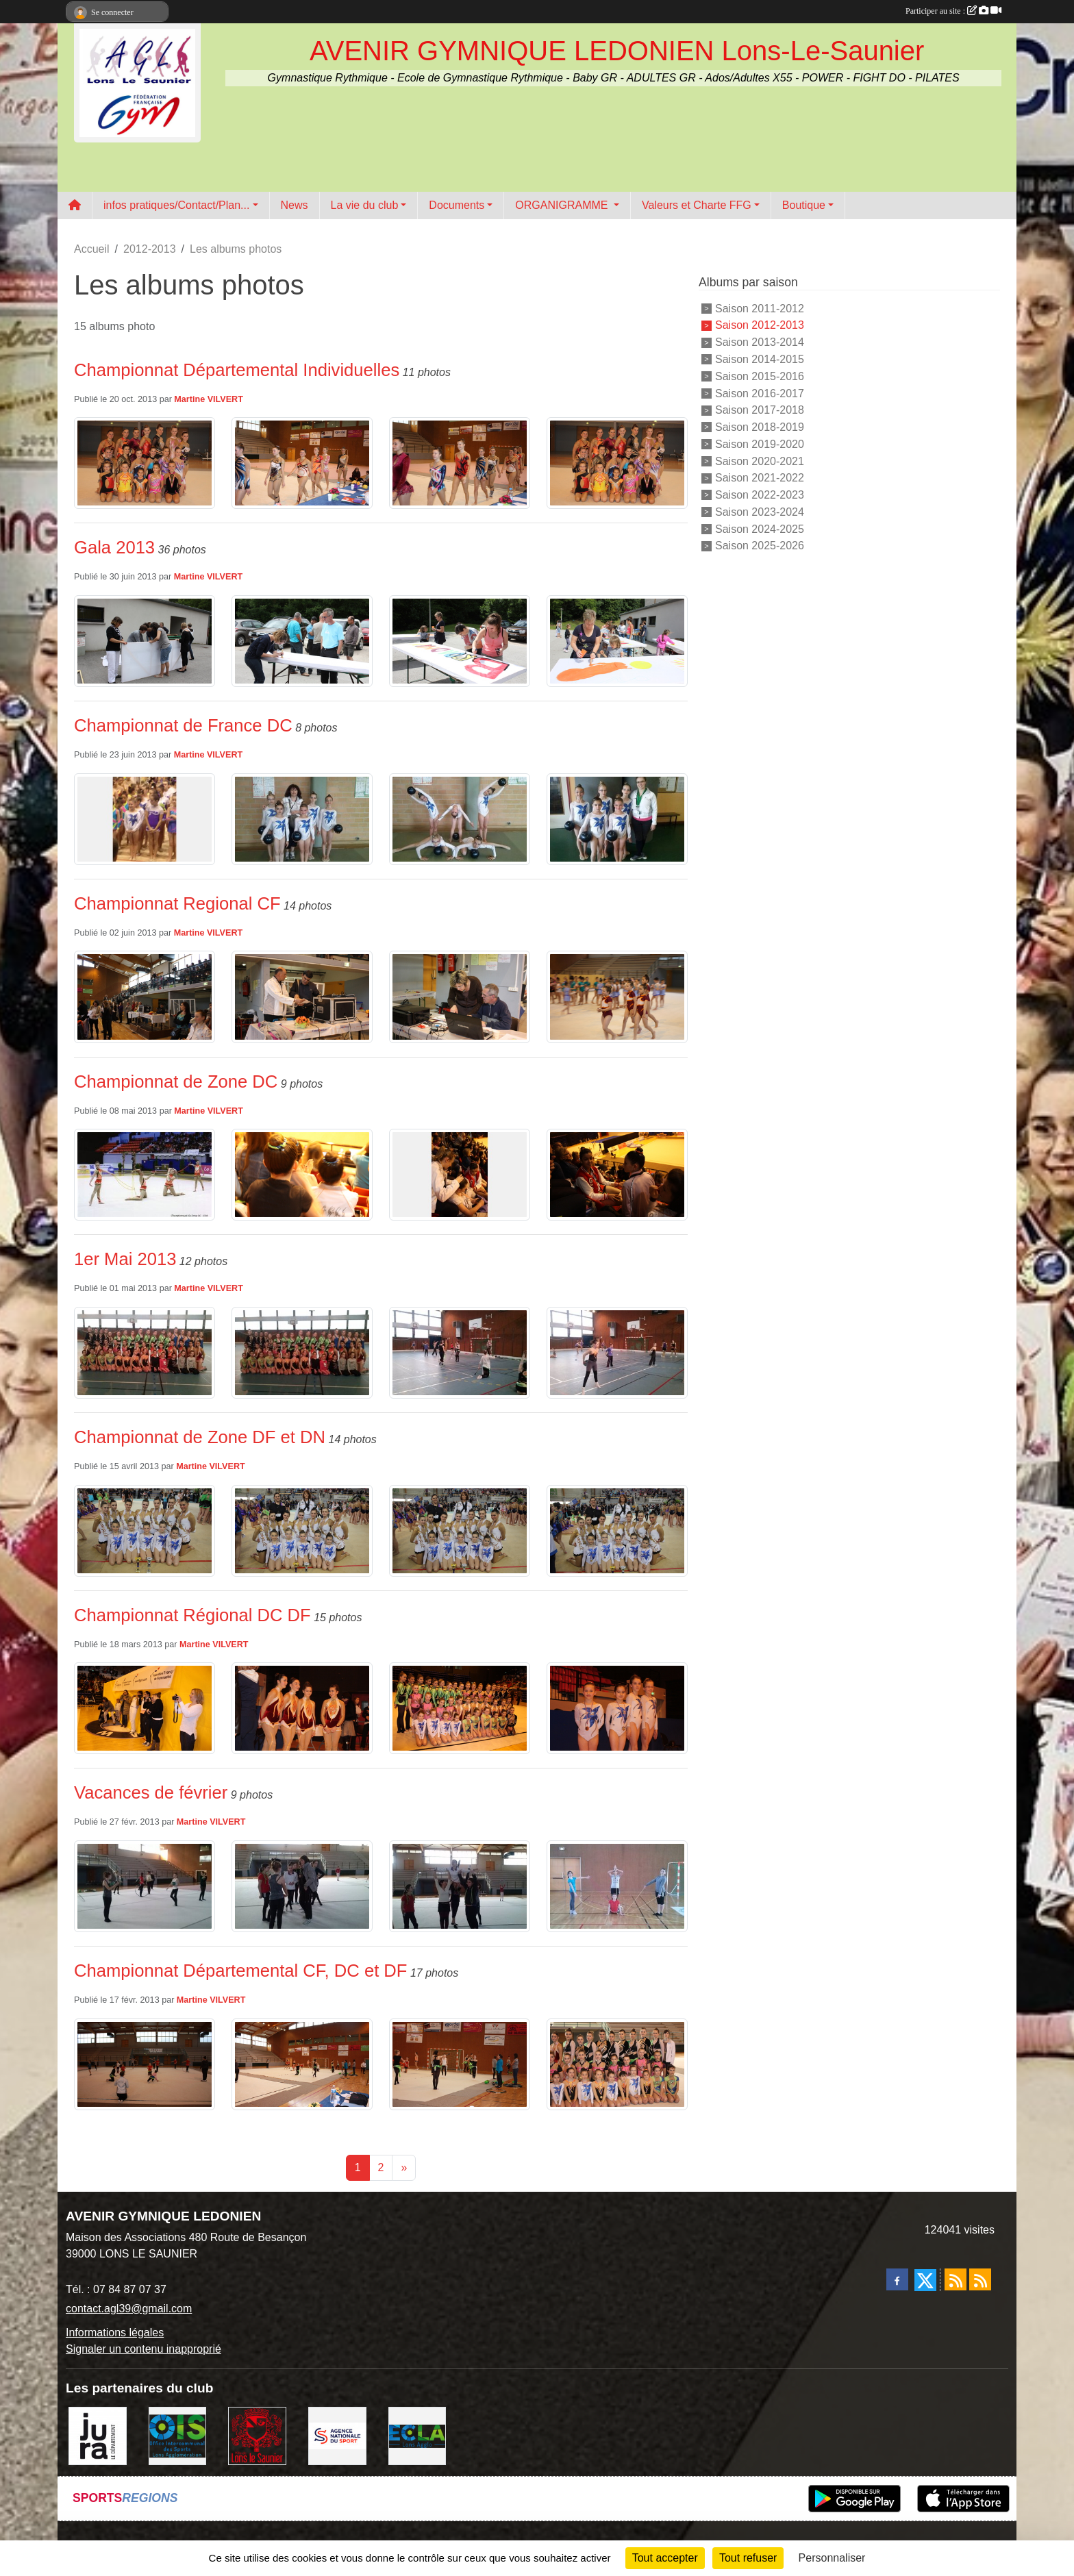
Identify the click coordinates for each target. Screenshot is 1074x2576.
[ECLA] (417, 2435)
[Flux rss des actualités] (955, 2279)
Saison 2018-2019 (759, 427)
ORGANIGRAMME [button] (563, 205)
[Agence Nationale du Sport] (337, 2435)
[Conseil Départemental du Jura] (97, 2435)
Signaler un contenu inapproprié (143, 2349)
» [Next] (404, 2167)
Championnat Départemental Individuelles (236, 369)
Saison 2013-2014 (759, 342)
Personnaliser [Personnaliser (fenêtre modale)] (832, 2558)
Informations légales (115, 2332)
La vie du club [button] (365, 205)
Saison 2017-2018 (759, 410)
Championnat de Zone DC (175, 1081)
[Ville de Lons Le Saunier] (257, 2435)
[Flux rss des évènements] (980, 2279)
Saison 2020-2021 (759, 460)
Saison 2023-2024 (759, 512)
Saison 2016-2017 (759, 393)
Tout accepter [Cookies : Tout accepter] (665, 2558)
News (294, 205)
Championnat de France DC (183, 725)
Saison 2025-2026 (759, 545)
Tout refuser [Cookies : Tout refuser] (748, 2558)
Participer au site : (953, 11)
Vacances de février (150, 1792)
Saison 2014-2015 (759, 359)
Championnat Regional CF (177, 903)
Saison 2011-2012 (759, 308)
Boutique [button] (803, 205)
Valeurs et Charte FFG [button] (696, 205)
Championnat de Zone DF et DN (199, 1437)
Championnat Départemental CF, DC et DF (240, 1970)
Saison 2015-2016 (759, 376)
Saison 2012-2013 (759, 325)
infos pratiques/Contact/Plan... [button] (176, 205)
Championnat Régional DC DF (192, 1615)
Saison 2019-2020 (759, 444)
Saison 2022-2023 (759, 495)
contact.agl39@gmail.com (129, 2308)
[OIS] (178, 2435)
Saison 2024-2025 (759, 528)
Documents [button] (456, 205)
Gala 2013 (114, 547)
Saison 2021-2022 (759, 478)
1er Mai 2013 (125, 1258)
